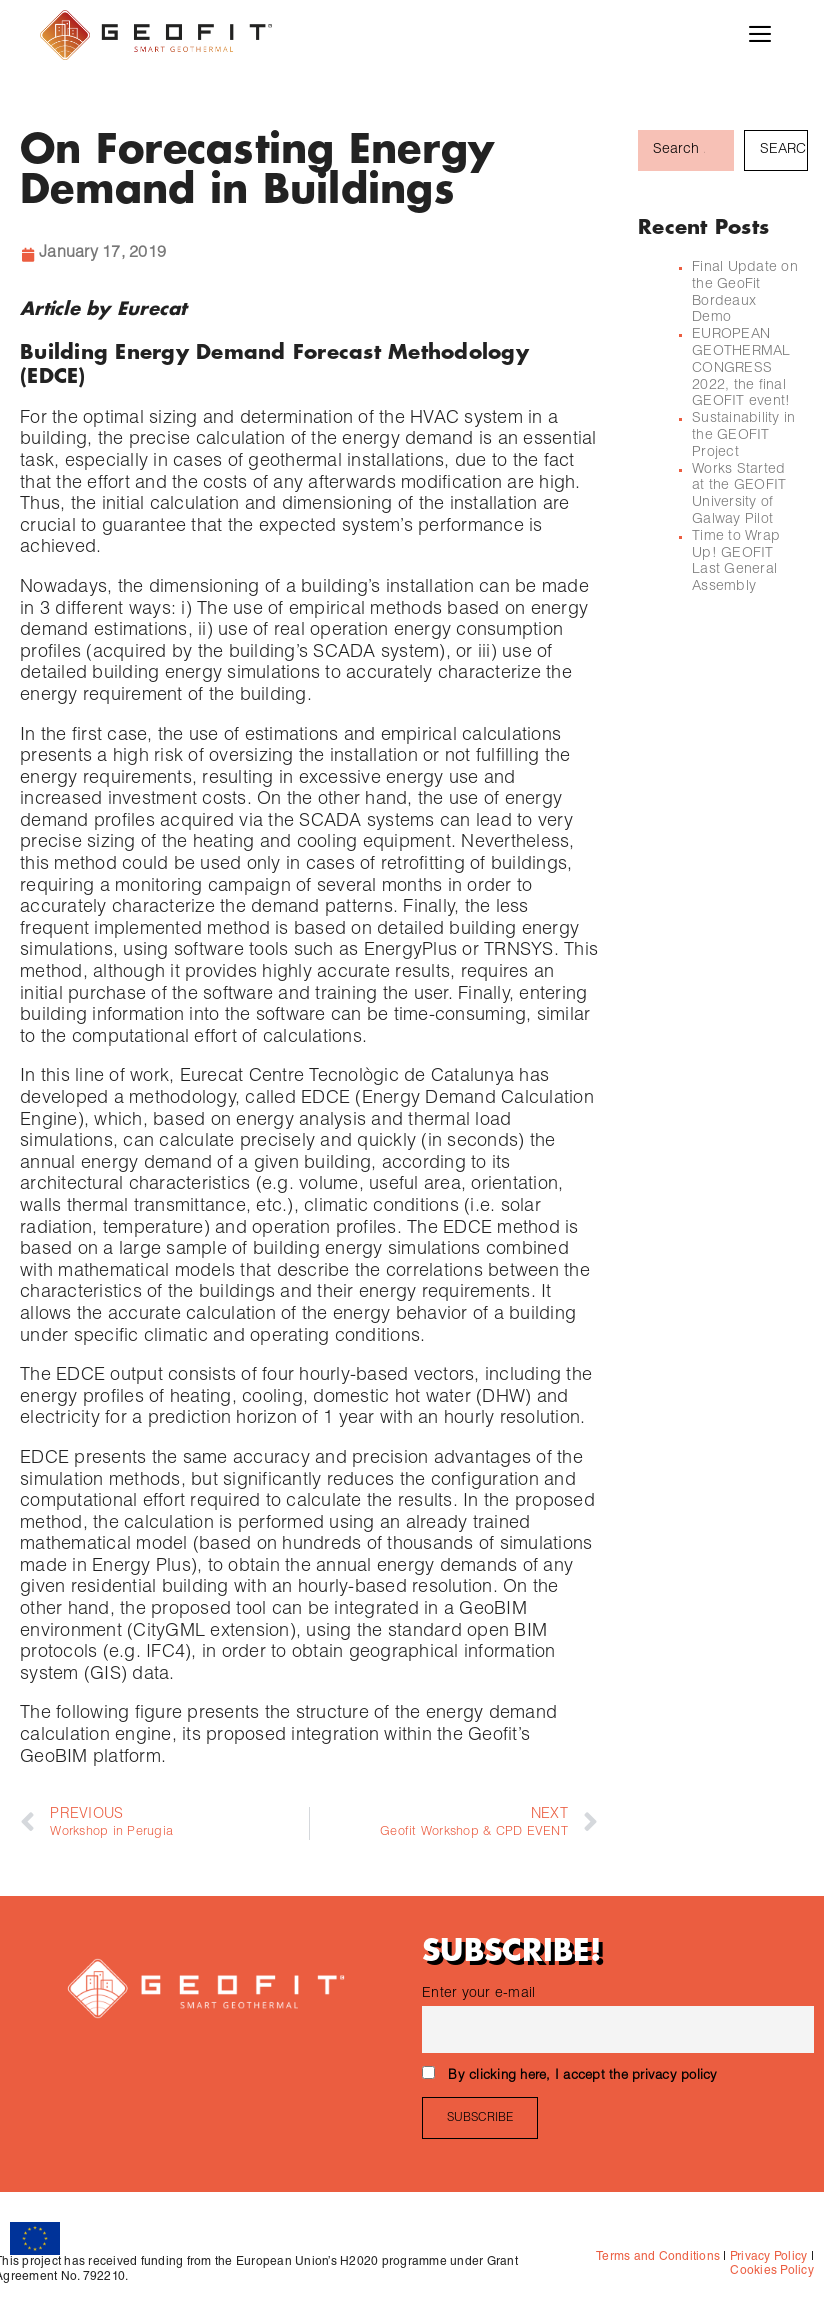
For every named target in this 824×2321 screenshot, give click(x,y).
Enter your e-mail (478, 1994)
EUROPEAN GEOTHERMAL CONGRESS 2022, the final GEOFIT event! (743, 368)
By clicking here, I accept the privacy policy (582, 2076)
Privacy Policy (767, 2257)
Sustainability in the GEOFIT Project (743, 436)
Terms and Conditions (658, 2257)
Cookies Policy (772, 2271)
